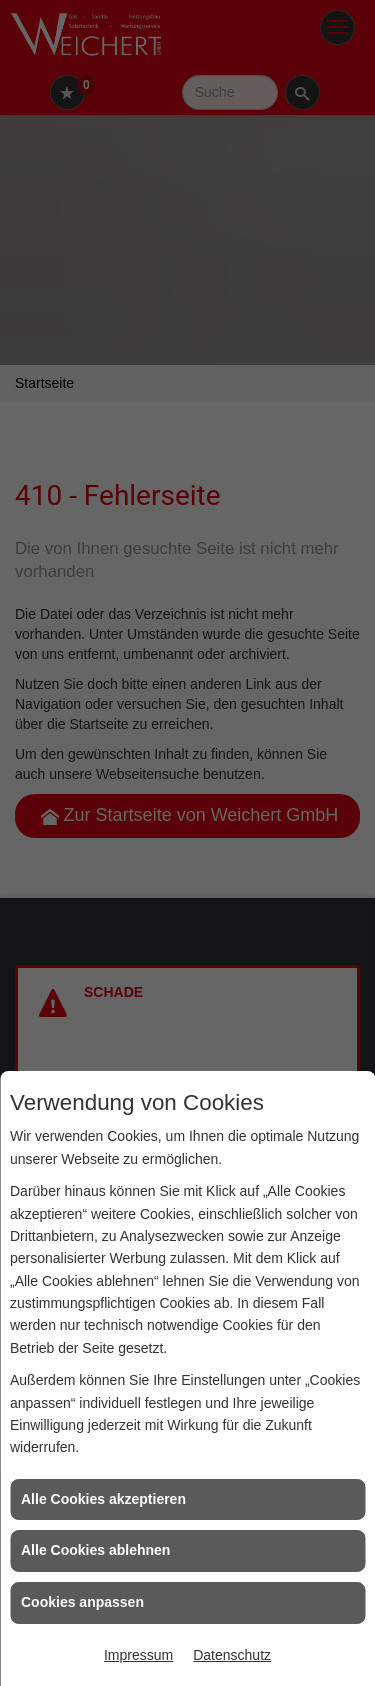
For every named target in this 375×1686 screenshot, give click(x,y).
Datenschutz (232, 1655)
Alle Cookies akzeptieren (103, 1499)
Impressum (138, 1655)
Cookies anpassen (82, 1602)
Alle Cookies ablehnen (95, 1550)
